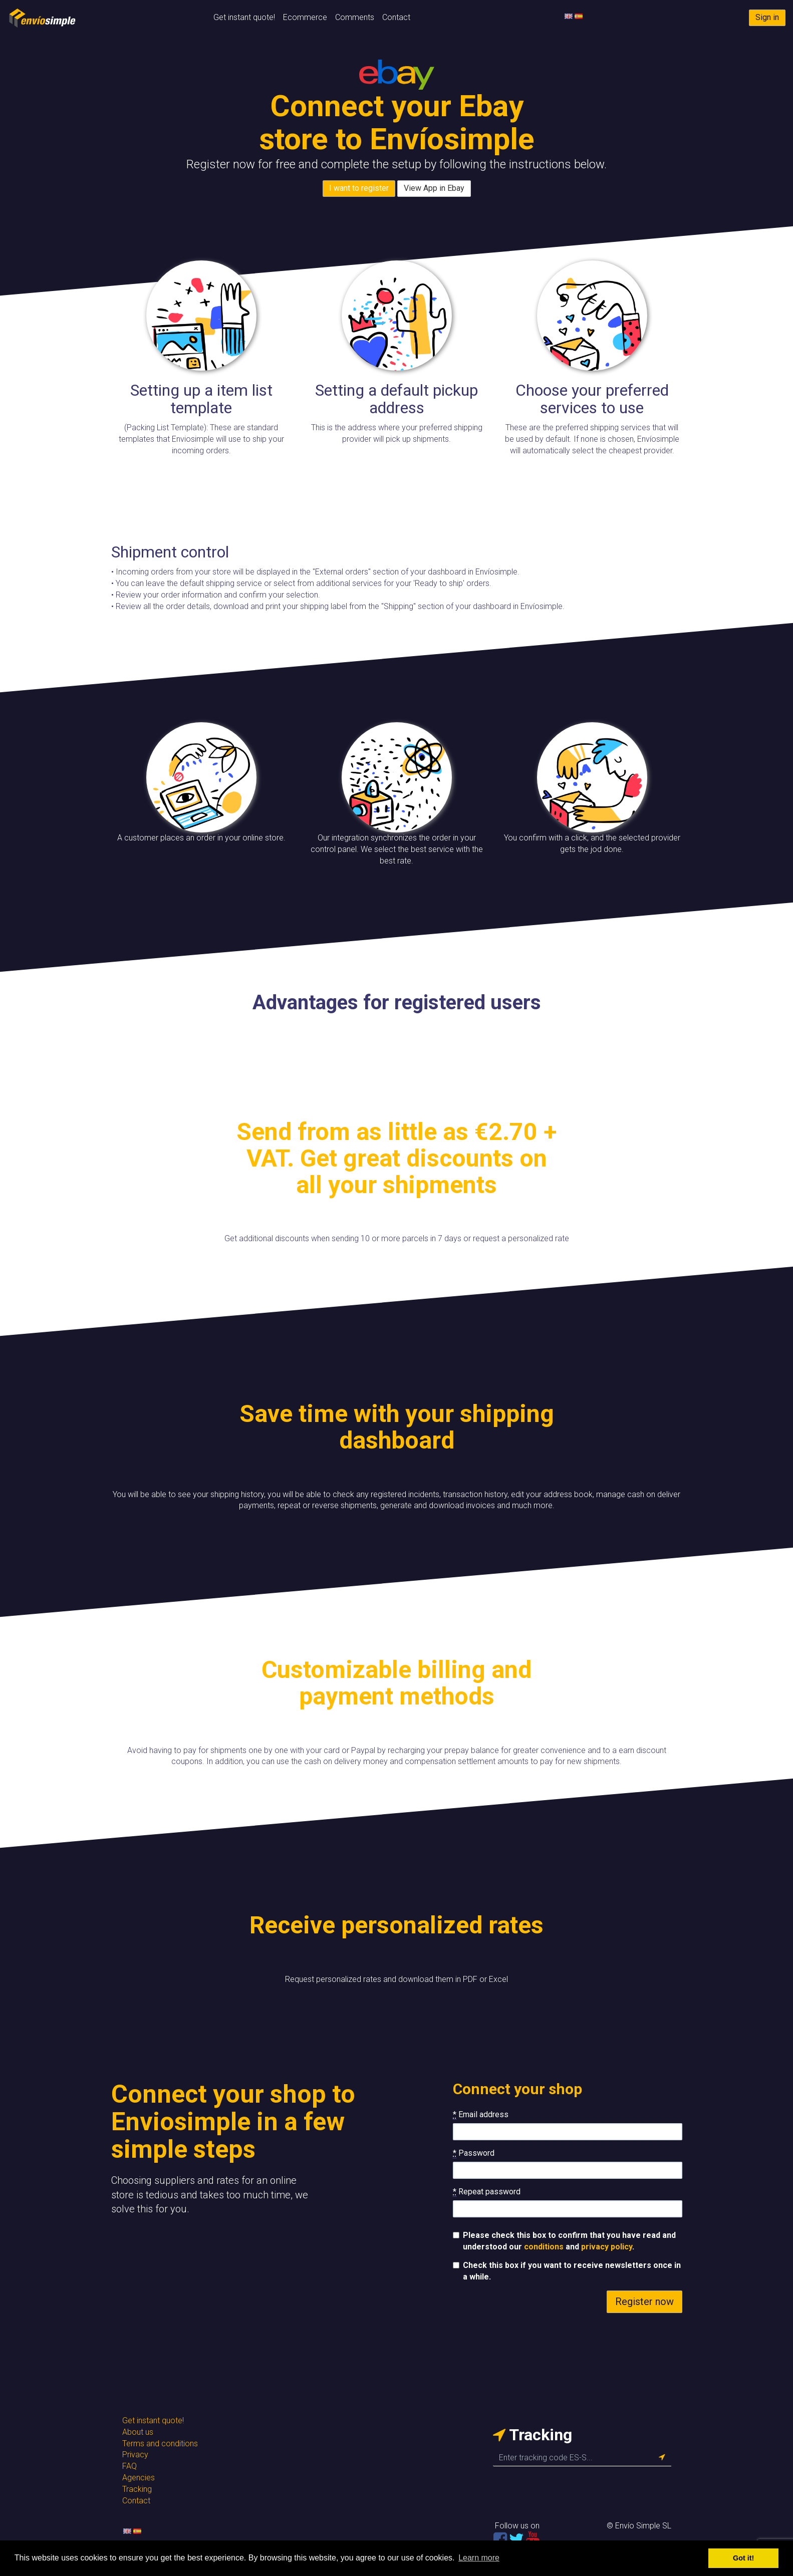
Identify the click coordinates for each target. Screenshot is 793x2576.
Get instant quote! (244, 17)
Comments (354, 17)
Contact (396, 17)
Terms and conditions (160, 2443)
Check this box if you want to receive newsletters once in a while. (567, 2270)
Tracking (137, 2489)
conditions (544, 2246)
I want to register (359, 188)
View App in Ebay (434, 188)
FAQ (129, 2466)
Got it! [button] (743, 2558)
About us (137, 2432)
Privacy (135, 2454)
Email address (480, 2115)
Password (473, 2153)
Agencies (138, 2477)
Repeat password (486, 2192)
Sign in (767, 17)
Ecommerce (305, 17)
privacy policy (606, 2246)
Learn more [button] (478, 2557)
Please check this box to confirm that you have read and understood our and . (564, 2240)
